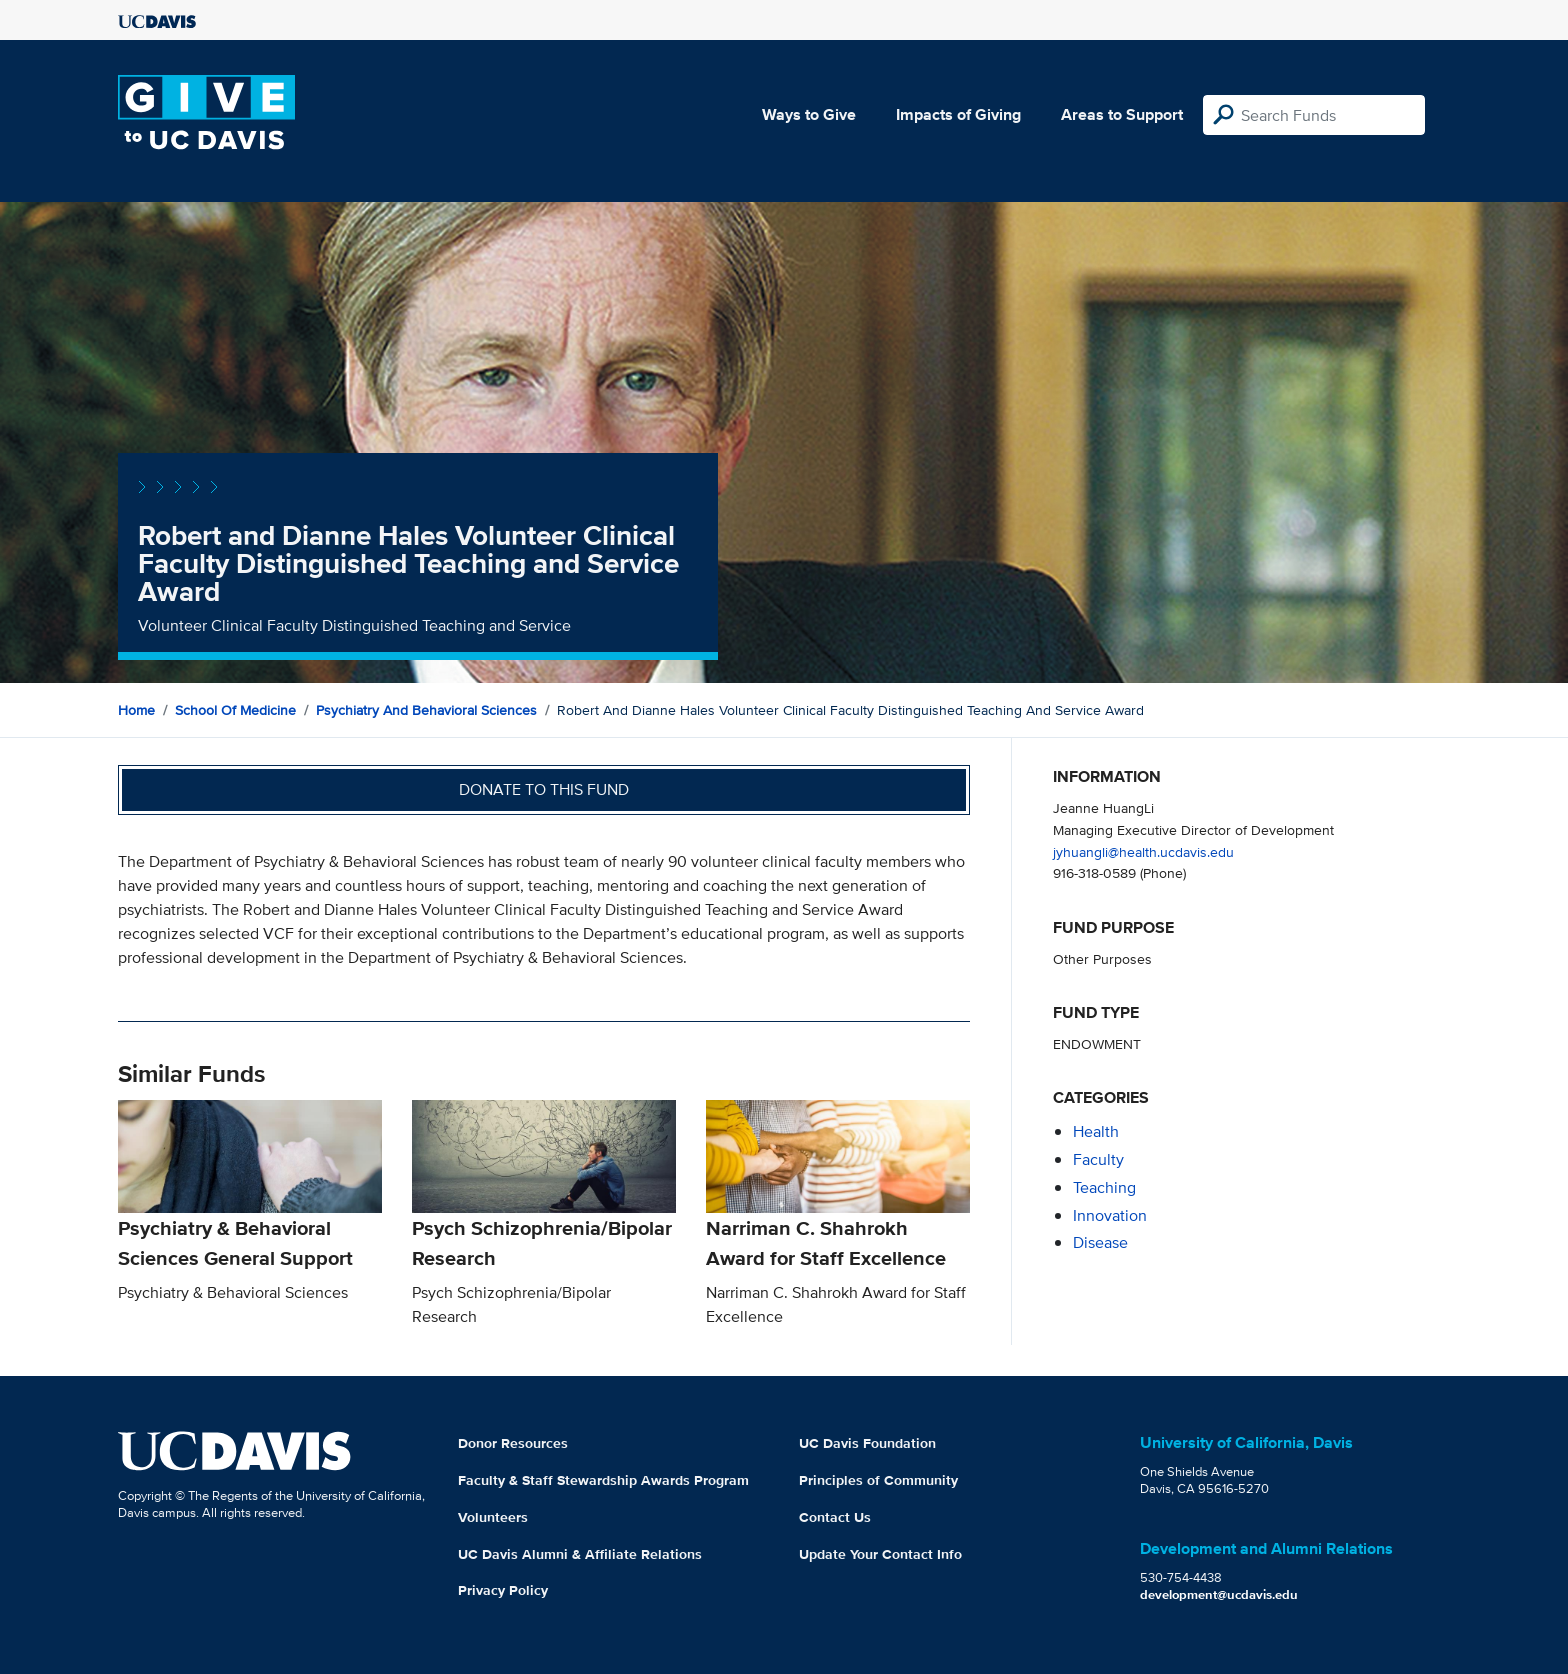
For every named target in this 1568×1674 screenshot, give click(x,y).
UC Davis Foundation (867, 1443)
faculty (1098, 1159)
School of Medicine (235, 710)
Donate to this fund (544, 789)
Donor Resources (513, 1443)
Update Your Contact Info (880, 1554)
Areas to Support (1122, 114)
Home (136, 710)
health (1096, 1131)
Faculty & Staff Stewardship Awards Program (603, 1480)
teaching (1104, 1187)
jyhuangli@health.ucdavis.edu (1143, 851)
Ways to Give (809, 114)
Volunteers (493, 1517)
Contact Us (835, 1517)
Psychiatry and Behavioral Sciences (426, 710)
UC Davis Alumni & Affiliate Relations (580, 1554)
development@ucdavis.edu (1219, 1594)
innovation (1110, 1215)
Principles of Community (878, 1480)
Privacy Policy (503, 1590)
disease (1100, 1242)
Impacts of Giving (958, 114)
